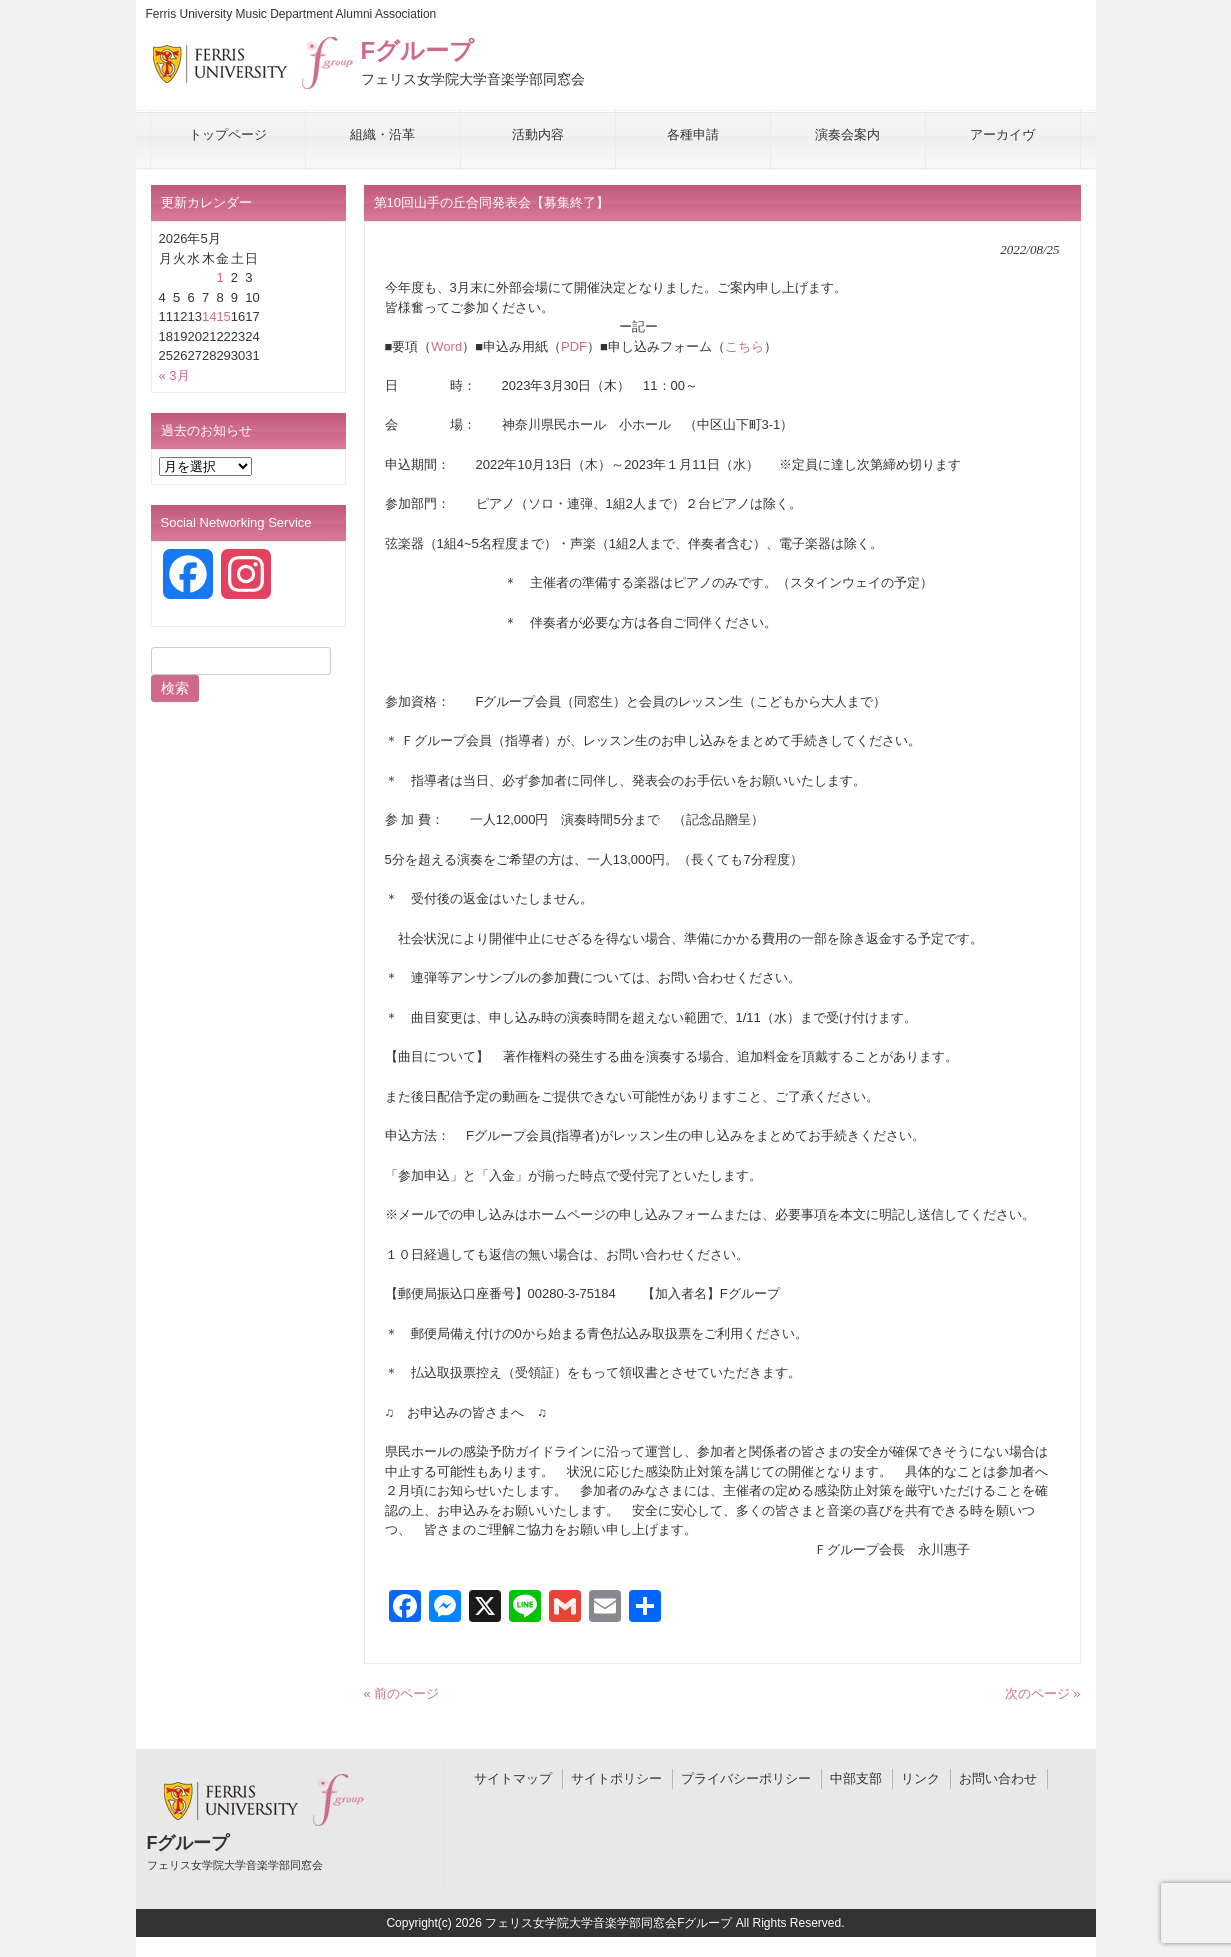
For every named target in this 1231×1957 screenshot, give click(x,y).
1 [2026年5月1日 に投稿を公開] (219, 277)
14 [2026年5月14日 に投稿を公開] (209, 316)
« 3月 (174, 375)
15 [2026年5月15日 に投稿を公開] (223, 316)
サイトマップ (513, 1778)
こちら (744, 346)
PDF (574, 346)
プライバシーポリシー (746, 1778)
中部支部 (856, 1778)
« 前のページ (402, 1693)
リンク (920, 1778)
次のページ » (1043, 1693)
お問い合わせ (998, 1778)
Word (446, 346)
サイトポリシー (616, 1778)
